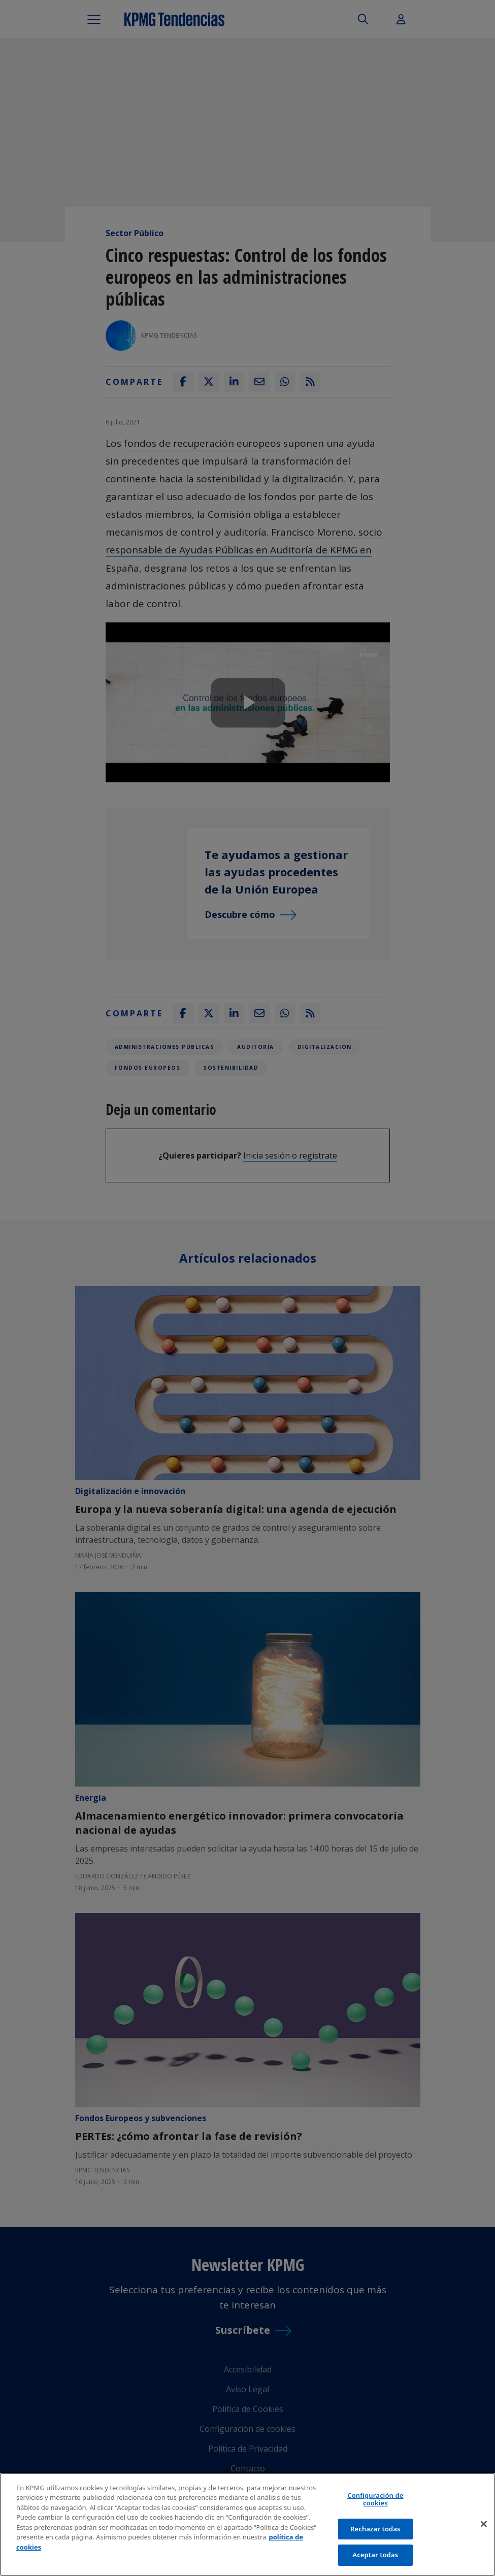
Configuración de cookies (375, 2499)
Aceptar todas (375, 2554)
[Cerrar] (484, 2524)
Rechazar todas (375, 2528)
